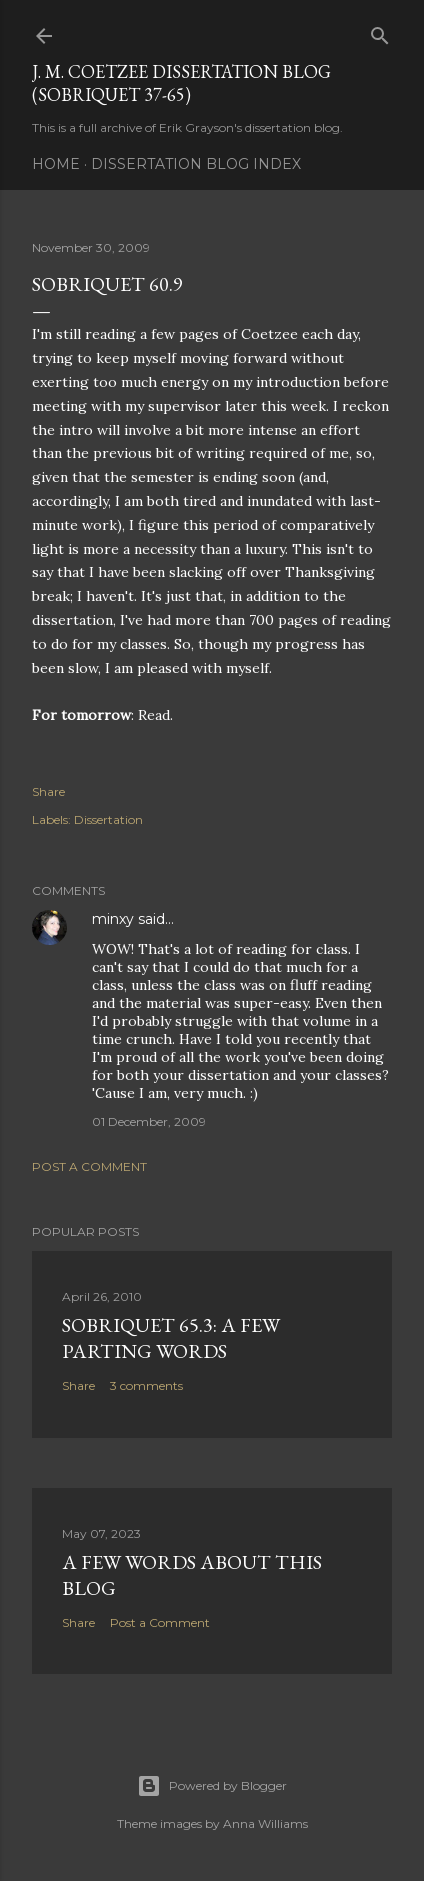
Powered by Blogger (212, 1786)
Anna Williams (265, 1823)
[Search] (380, 31)
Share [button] (48, 791)
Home (56, 164)
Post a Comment (89, 1166)
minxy (113, 919)
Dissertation (108, 819)
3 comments (146, 1385)
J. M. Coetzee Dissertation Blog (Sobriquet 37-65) (181, 83)
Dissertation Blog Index (196, 164)
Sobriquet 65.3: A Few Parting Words (171, 1338)
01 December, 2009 (149, 1121)
